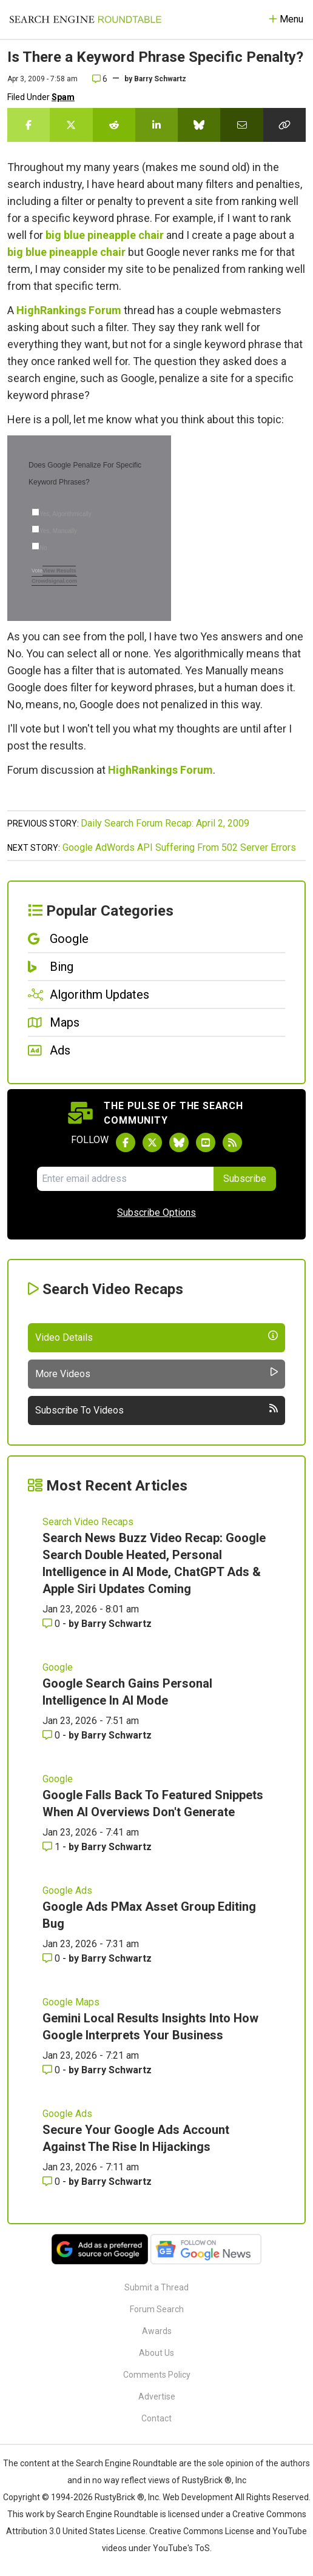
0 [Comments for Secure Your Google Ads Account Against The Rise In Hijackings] (52, 2181)
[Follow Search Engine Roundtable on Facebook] (125, 1142)
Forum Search (157, 2309)
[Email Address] (125, 1179)
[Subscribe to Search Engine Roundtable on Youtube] (205, 1142)
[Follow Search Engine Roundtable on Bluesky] (179, 1142)
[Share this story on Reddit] (114, 125)
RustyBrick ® (119, 2497)
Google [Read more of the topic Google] (57, 1667)
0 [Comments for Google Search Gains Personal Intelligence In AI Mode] (52, 1735)
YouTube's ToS (181, 2548)
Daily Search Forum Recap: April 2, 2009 (165, 823)
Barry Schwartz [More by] (160, 79)
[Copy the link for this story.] (284, 125)
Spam (63, 97)
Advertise (156, 2396)
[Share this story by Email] (241, 125)
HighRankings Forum (68, 310)
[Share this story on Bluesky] (199, 125)
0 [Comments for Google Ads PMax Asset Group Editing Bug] (52, 1958)
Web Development (198, 2497)
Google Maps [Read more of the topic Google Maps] (70, 2002)
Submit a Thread (156, 2287)
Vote (37, 571)
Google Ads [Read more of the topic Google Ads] (67, 1890)
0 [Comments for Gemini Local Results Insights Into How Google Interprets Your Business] (52, 2070)
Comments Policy (156, 2375)
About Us (156, 2353)
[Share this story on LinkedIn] (156, 125)
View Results (59, 571)
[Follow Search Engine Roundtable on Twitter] (152, 1142)
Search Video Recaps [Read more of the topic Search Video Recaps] (87, 1522)
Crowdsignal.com (54, 581)
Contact (156, 2418)
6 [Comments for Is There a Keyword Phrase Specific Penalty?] (99, 79)
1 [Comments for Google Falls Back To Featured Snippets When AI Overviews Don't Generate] (52, 1847)
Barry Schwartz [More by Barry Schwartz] (116, 1623)
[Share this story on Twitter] (71, 125)
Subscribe (244, 1178)
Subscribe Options (156, 1212)
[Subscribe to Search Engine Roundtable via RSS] (232, 1142)
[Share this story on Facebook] (28, 125)
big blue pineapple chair (104, 235)
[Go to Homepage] (85, 19)
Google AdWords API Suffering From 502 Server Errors (179, 847)
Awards (157, 2331)
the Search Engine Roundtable (120, 2463)
